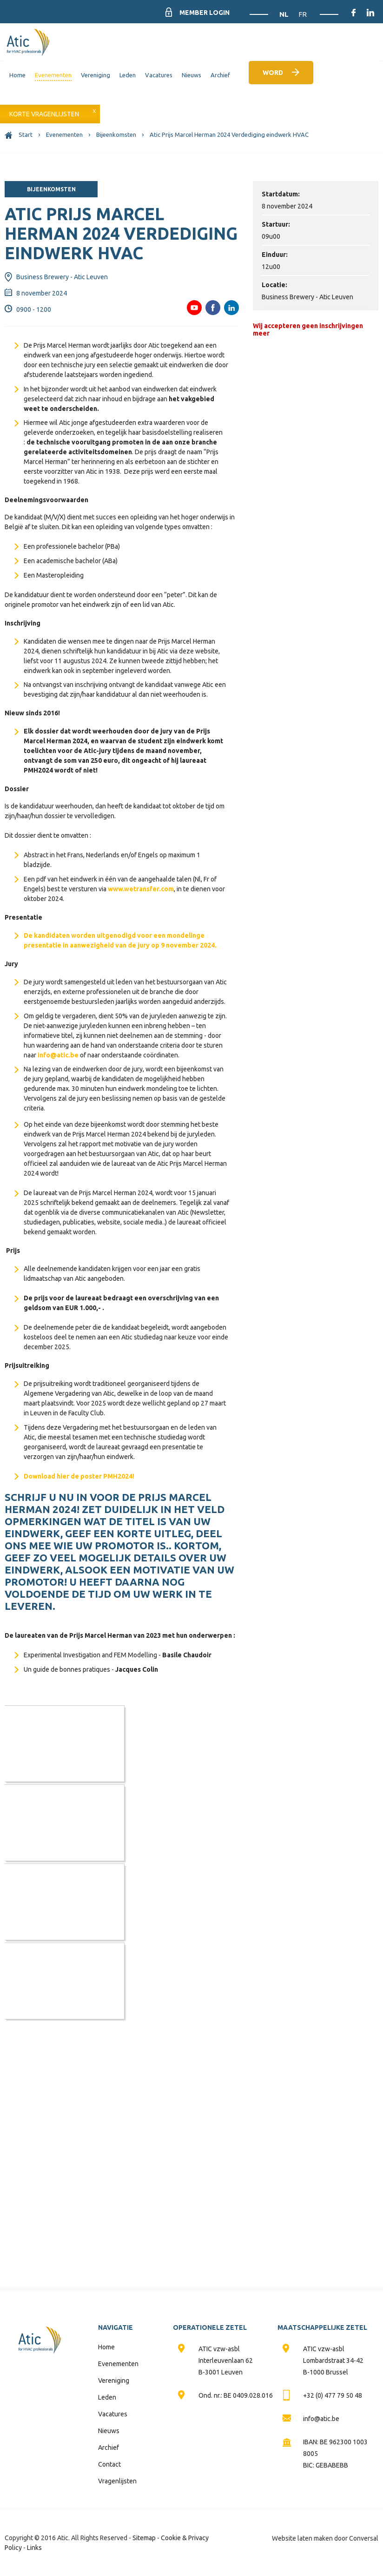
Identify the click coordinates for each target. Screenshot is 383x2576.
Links (34, 2547)
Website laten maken (302, 2538)
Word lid (273, 76)
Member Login (204, 12)
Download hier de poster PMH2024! (79, 1476)
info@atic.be (58, 1055)
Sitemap (144, 2538)
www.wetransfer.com (141, 889)
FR (302, 14)
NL (285, 14)
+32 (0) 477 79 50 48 (332, 2395)
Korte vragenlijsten (44, 114)
